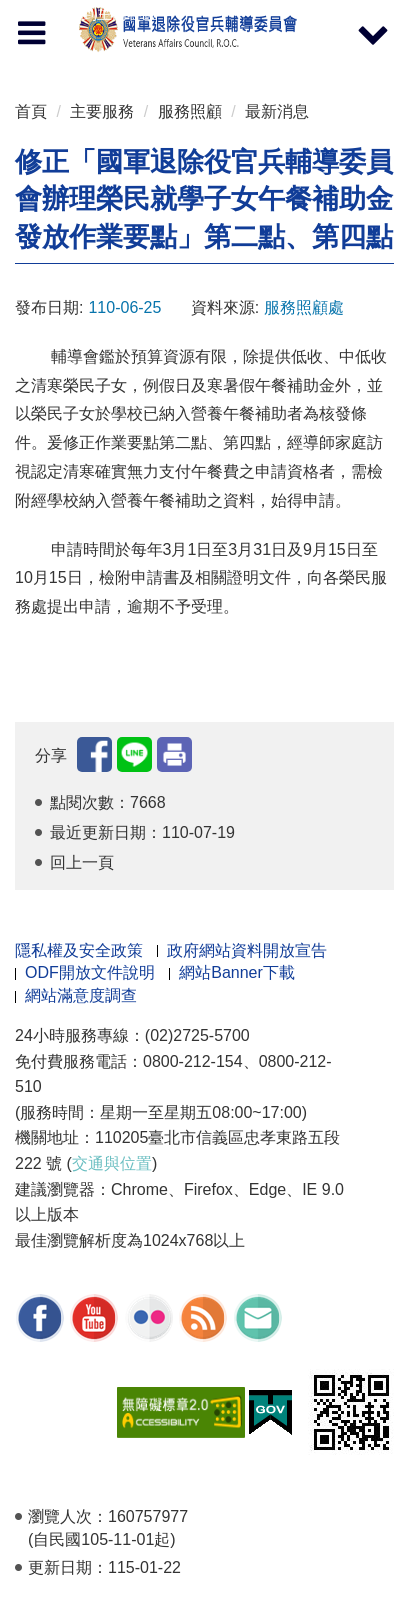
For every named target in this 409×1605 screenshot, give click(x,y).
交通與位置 (112, 1163)
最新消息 (277, 111)
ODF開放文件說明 (90, 972)
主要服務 (102, 111)
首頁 (31, 111)
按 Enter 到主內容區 (90, 13)
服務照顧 (190, 111)
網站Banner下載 (237, 972)
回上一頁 (82, 862)
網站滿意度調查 (81, 995)
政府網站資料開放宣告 (247, 950)
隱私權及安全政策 (79, 950)
